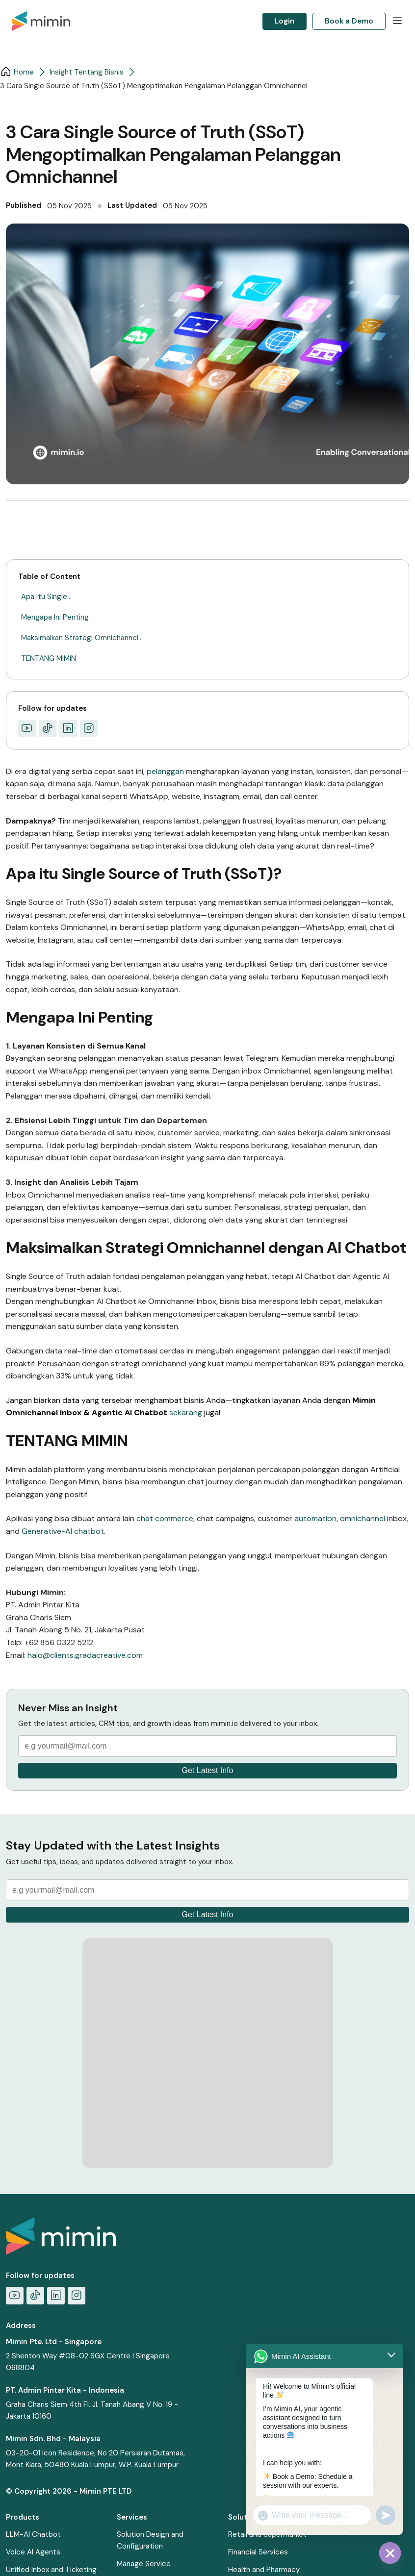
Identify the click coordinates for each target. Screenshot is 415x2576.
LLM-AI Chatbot (33, 2534)
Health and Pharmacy (264, 2570)
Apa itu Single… (46, 596)
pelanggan (166, 771)
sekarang (186, 1412)
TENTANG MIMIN (48, 658)
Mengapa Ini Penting (55, 617)
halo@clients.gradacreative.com (85, 1655)
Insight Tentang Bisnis (87, 72)
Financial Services (258, 2552)
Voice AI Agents (33, 2552)
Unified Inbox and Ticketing (51, 2570)
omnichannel (362, 1518)
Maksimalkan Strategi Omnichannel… (82, 638)
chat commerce (164, 1518)
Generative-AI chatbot (63, 1531)
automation (315, 1518)
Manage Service (144, 2564)
